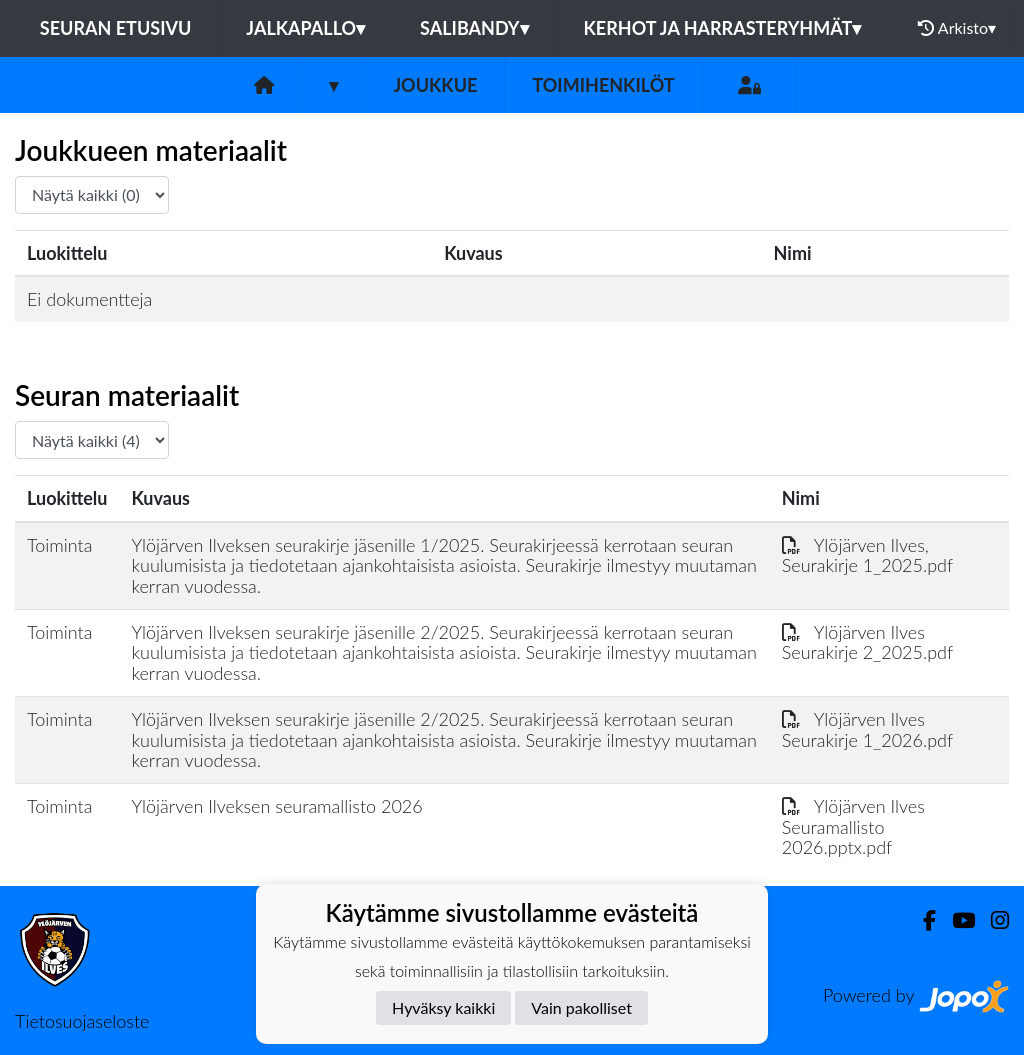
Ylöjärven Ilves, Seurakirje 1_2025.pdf (867, 555)
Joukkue (435, 85)
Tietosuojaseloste (82, 1021)
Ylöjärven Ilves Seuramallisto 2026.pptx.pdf (853, 826)
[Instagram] (992, 920)
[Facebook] (921, 920)
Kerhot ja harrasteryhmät (723, 28)
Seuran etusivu (116, 28)
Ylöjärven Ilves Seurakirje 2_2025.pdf (867, 642)
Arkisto (957, 28)
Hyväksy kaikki (443, 1007)
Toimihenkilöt (603, 85)
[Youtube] (955, 920)
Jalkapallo (305, 28)
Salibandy (474, 28)
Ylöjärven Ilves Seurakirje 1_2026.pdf (867, 729)
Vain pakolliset (581, 1007)
